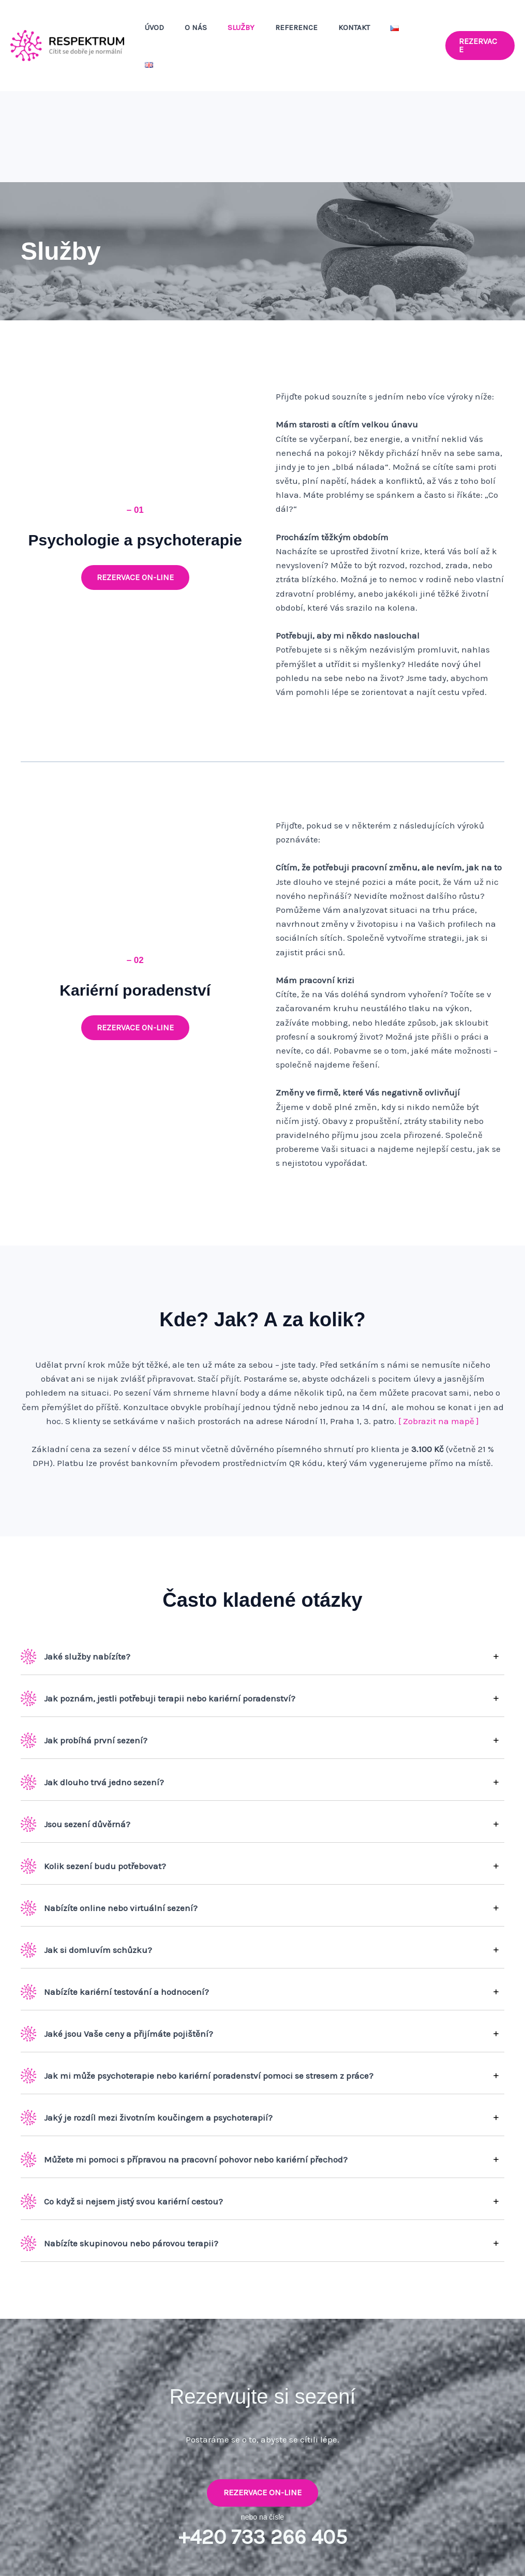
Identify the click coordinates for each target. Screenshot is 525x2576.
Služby (260, 33)
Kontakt (363, 33)
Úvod (184, 33)
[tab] (262, 1630)
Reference (311, 33)
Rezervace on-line (262, 2442)
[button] (480, 32)
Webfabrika (502, 2549)
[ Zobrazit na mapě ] (438, 1370)
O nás (220, 33)
